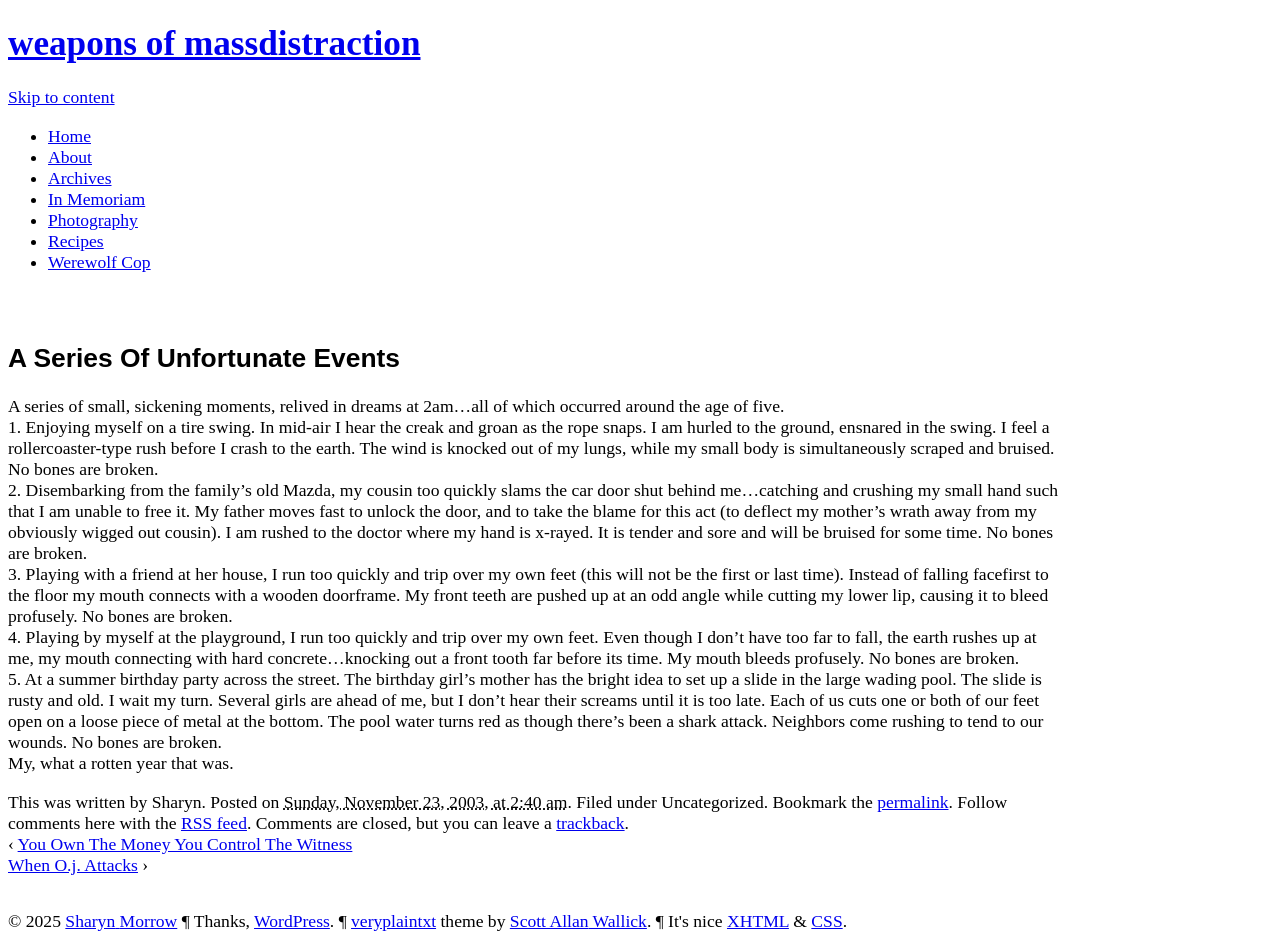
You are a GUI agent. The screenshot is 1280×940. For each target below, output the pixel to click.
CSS (826, 921)
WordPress (292, 921)
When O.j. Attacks (73, 865)
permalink (912, 802)
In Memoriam (96, 199)
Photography (93, 220)
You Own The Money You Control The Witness (185, 844)
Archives (80, 178)
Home (69, 136)
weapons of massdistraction (214, 43)
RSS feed (214, 823)
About (70, 157)
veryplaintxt (393, 921)
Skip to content (61, 97)
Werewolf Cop (99, 262)
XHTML (758, 921)
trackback (590, 823)
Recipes (76, 241)
